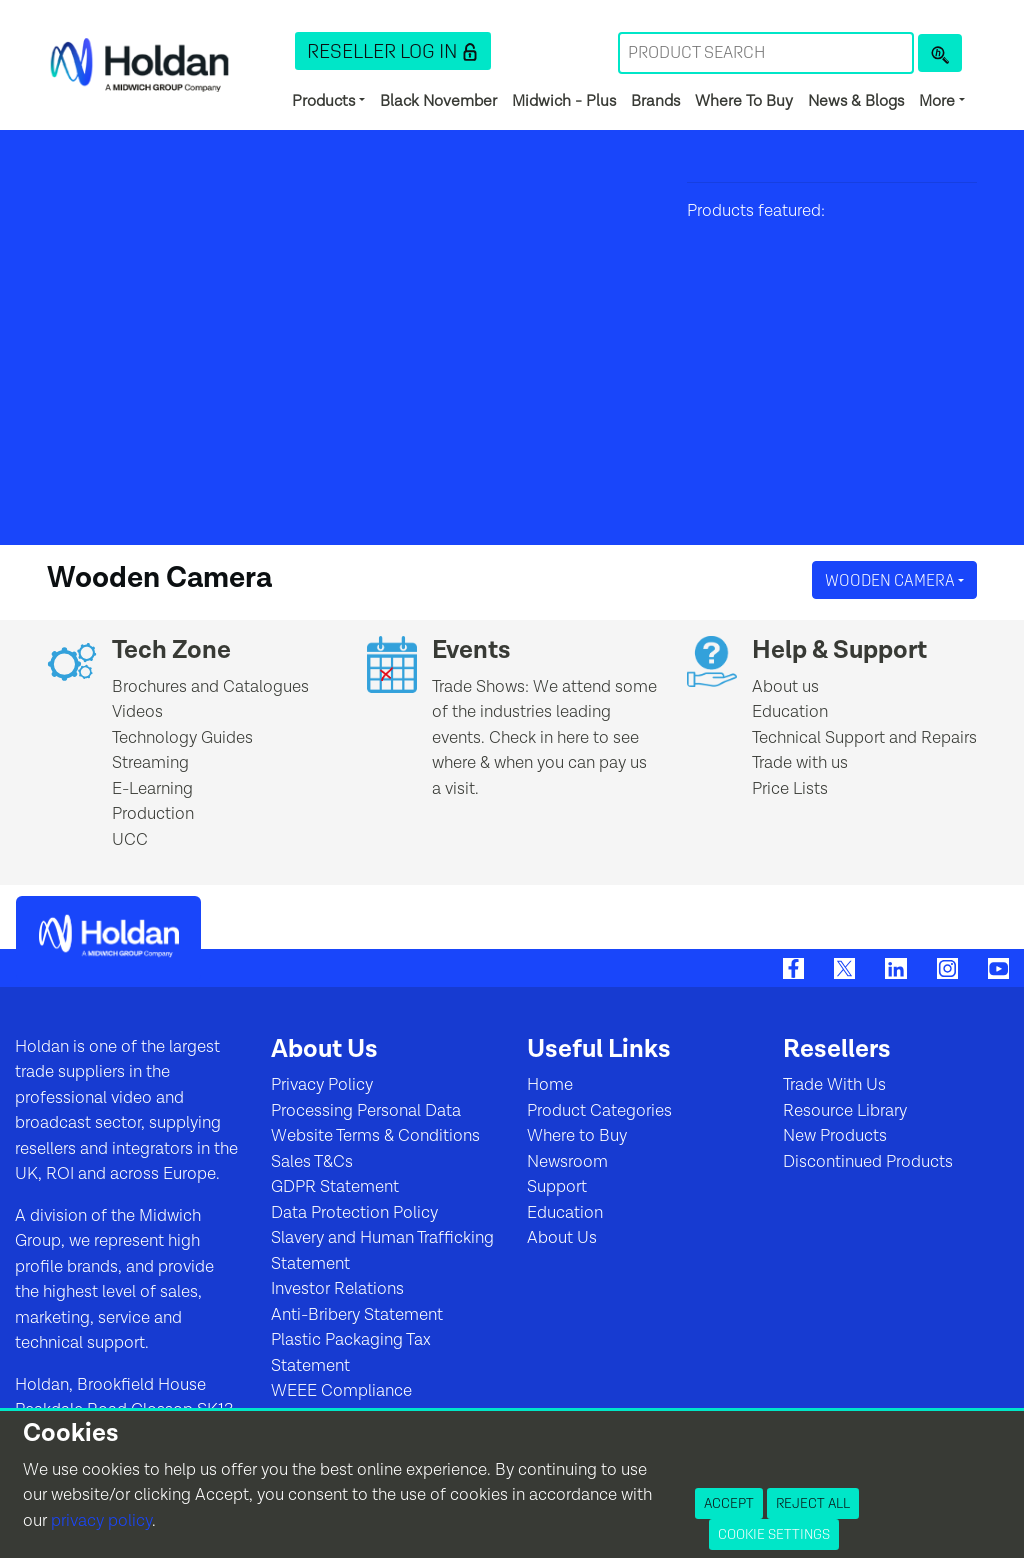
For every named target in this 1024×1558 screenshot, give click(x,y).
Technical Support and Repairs (864, 738)
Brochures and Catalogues (210, 687)
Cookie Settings (774, 1534)
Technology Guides (182, 738)
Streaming (150, 763)
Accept (729, 1503)
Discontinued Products (868, 1162)
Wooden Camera (891, 580)
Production (153, 814)
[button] (393, 51)
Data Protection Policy (354, 1213)
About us (785, 687)
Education (790, 712)
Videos (137, 712)
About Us (562, 1238)
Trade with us (800, 763)
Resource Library (845, 1111)
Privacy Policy (322, 1085)
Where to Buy (577, 1136)
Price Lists (790, 789)
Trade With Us (834, 1085)
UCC (130, 840)
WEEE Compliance (341, 1391)
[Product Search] (940, 53)
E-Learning (152, 789)
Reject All (813, 1503)
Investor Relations (337, 1289)
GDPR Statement (335, 1187)
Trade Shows (478, 687)
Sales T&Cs (312, 1162)
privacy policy (101, 1521)
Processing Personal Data (366, 1111)
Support (557, 1187)
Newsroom (567, 1162)
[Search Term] (766, 53)
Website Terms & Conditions (375, 1136)
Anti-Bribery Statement (357, 1315)
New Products (835, 1136)
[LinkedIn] (895, 967)
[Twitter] (844, 967)
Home (550, 1085)
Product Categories (599, 1111)
